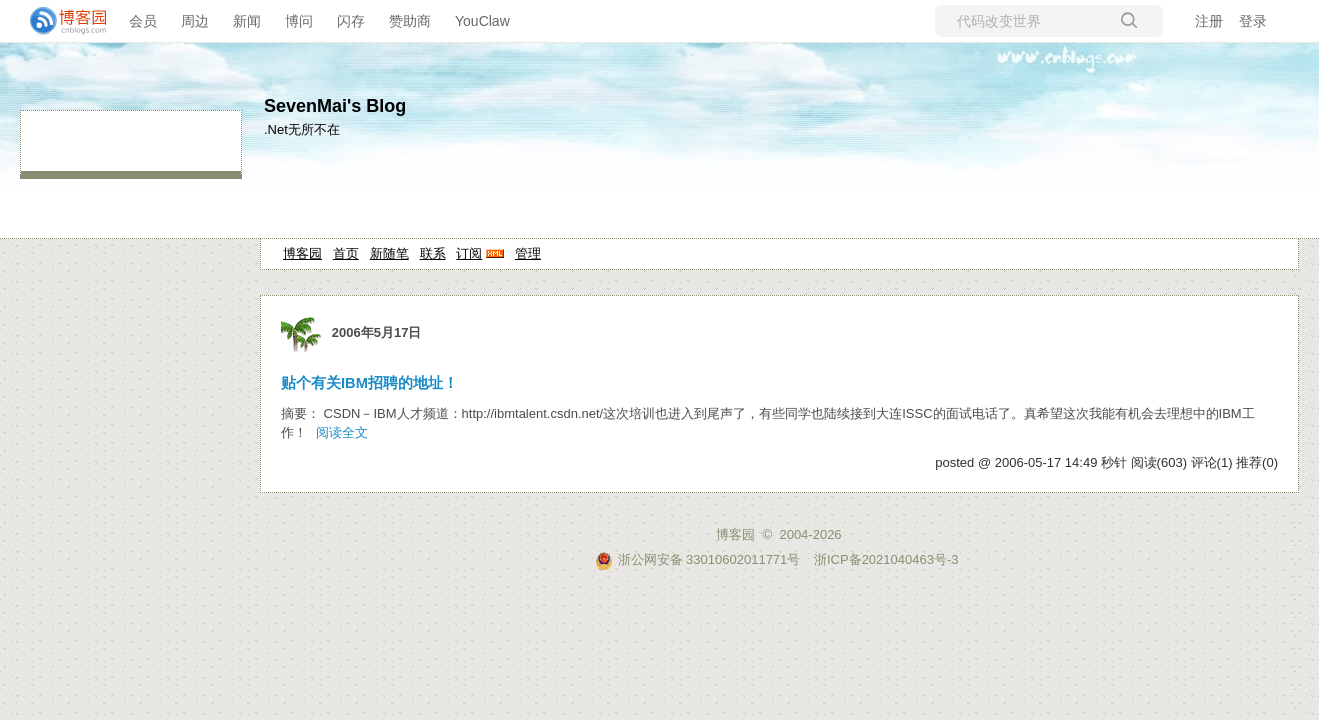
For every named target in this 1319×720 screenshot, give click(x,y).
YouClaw (482, 21)
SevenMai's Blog (335, 106)
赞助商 (410, 21)
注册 (1209, 21)
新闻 (247, 21)
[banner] (60, 21)
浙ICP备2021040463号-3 (886, 559)
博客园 (302, 253)
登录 (1253, 21)
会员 (143, 21)
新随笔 (389, 253)
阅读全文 (342, 432)
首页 (346, 253)
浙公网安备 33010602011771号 (698, 559)
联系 (433, 253)
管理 (528, 253)
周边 (195, 21)
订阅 (469, 253)
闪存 (351, 21)
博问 (299, 21)
